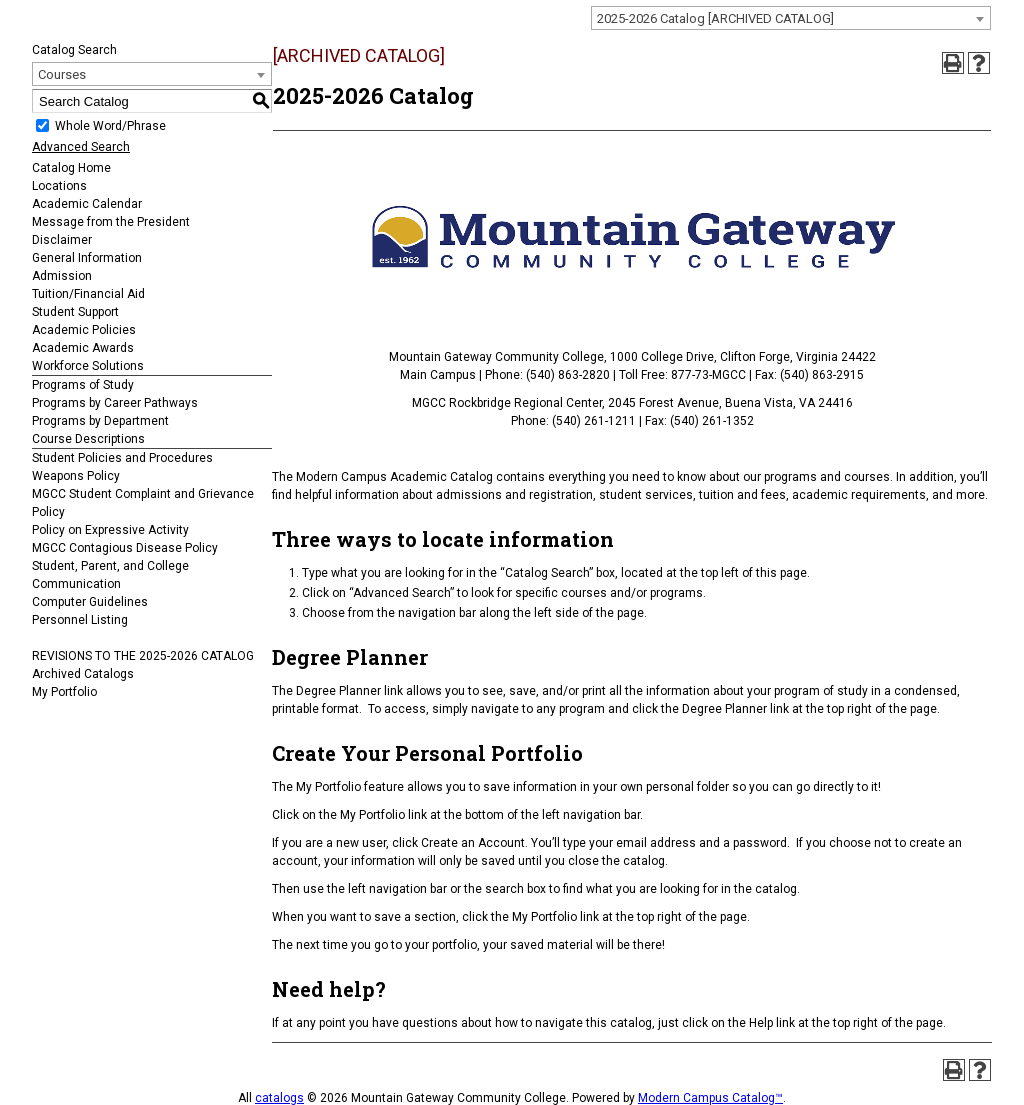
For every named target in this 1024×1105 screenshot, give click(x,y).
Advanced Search (81, 147)
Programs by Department (100, 421)
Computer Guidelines (90, 602)
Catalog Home (71, 168)
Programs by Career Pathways (115, 403)
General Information (87, 258)
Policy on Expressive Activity (110, 530)
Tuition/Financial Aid (88, 294)
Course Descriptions (88, 439)
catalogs (279, 1098)
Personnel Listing (80, 620)
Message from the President (111, 222)
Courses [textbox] (62, 74)
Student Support (75, 312)
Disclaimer (62, 240)
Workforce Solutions (88, 366)
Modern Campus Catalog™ (710, 1098)
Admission (62, 276)
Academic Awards (83, 348)
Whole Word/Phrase (110, 126)
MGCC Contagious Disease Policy (125, 548)
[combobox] (791, 18)
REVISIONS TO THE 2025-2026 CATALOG (143, 656)
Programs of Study (83, 385)
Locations (59, 186)
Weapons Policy (76, 476)
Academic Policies (84, 330)
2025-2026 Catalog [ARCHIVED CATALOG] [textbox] (715, 18)
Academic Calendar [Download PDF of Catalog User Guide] (87, 204)
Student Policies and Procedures (122, 458)
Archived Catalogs (83, 674)
